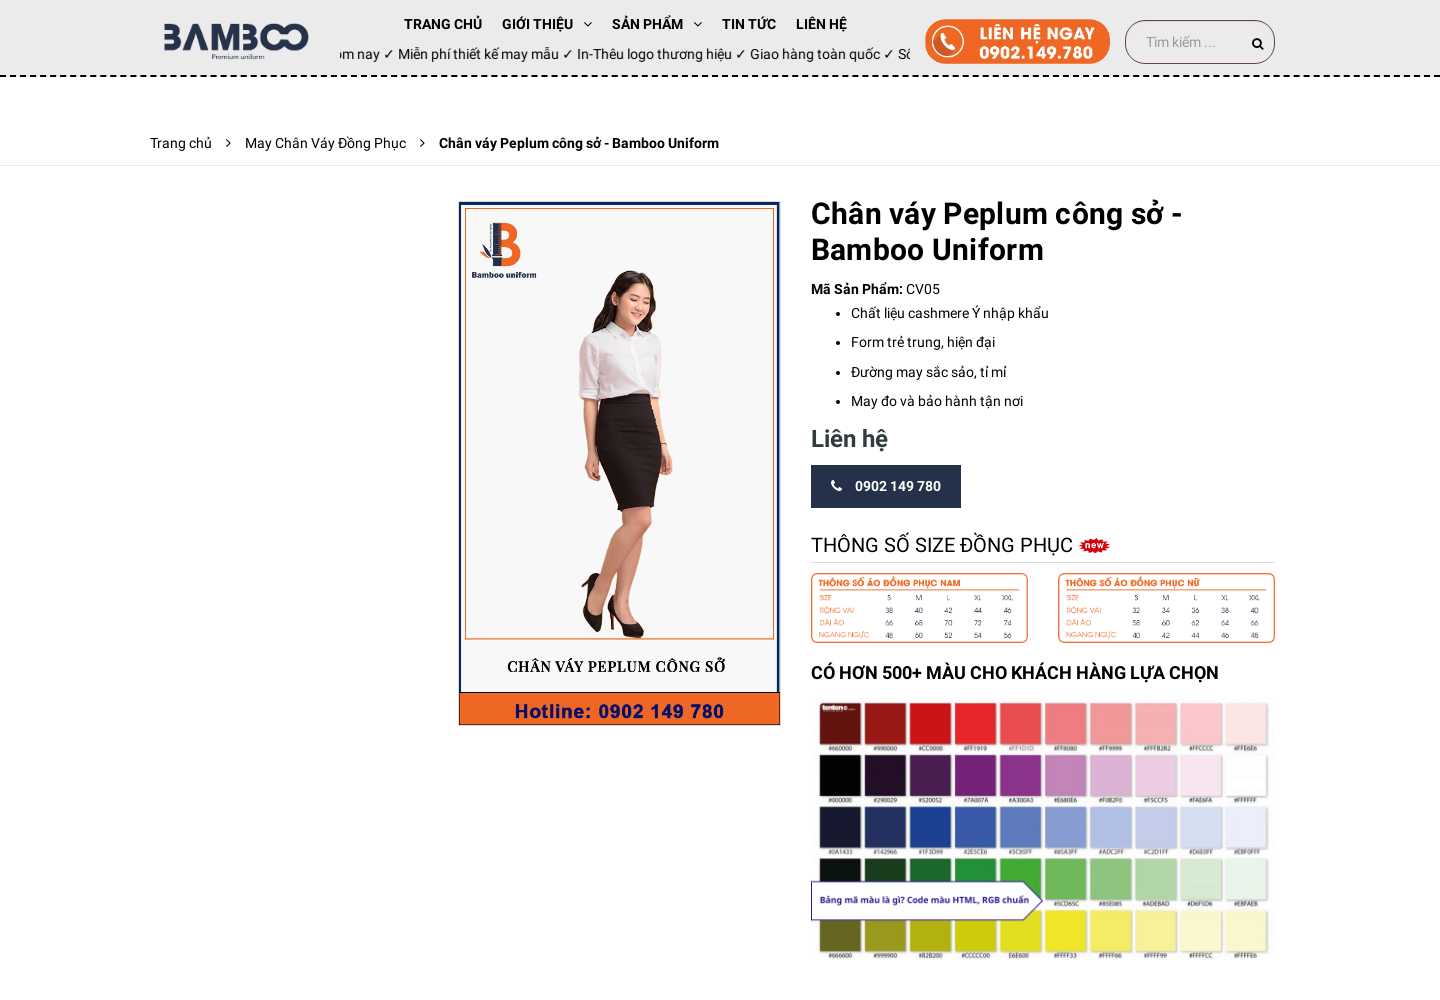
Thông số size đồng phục (944, 545)
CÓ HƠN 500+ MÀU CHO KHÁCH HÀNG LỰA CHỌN (1015, 672)
